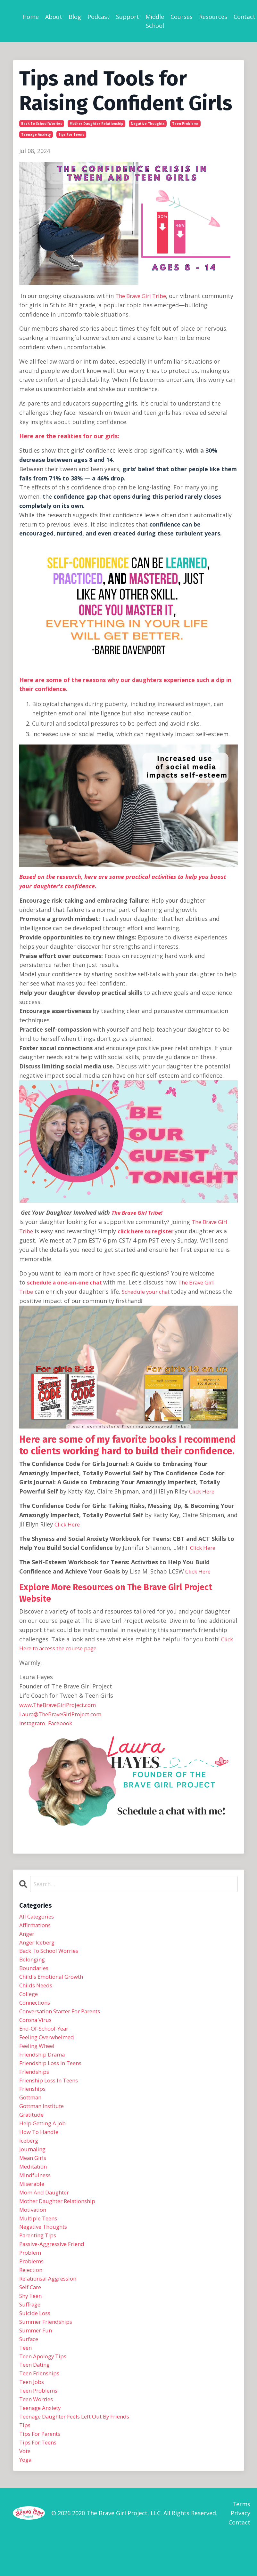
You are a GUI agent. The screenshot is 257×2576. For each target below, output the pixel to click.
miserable (32, 2202)
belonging (33, 1962)
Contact (244, 16)
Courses (181, 16)
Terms (241, 2541)
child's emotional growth (54, 1981)
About (53, 16)
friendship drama (44, 2064)
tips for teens (71, 134)
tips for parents (42, 2469)
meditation (34, 2183)
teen (26, 2377)
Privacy (240, 2551)
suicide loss (36, 2340)
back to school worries (41, 123)
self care (31, 2312)
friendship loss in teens (53, 2073)
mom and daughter (46, 2211)
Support (127, 16)
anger (27, 1935)
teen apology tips (45, 2386)
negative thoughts (148, 123)
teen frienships (41, 2405)
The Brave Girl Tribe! (139, 1212)
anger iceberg (38, 1944)
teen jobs (32, 2414)
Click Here (203, 1491)
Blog (75, 16)
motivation (34, 2230)
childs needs (37, 1990)
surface (29, 2368)
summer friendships (48, 2350)
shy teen (31, 2322)
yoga (26, 2497)
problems (32, 2285)
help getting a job (44, 2137)
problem (31, 2276)
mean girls (34, 2174)
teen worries (37, 2432)
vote (25, 2488)
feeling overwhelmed (49, 2045)
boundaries (35, 1972)
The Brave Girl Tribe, (144, 296)
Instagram (33, 1722)
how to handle (40, 2147)
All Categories (38, 1916)
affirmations (36, 1925)
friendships (35, 2082)
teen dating (36, 2396)
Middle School (154, 21)
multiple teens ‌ (40, 2239)
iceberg (29, 2156)
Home (30, 16)
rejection (32, 2294)
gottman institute (44, 2119)
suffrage (30, 2331)
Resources (213, 16)
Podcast (98, 16)
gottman (31, 2110)
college (29, 1999)
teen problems (185, 123)
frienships (33, 2101)
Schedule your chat (150, 1291)
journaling (33, 2165)
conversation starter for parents (65, 2018)
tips (25, 2460)
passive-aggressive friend (54, 2266)
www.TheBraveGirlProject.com (61, 1704)
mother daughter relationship (96, 123)
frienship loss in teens (51, 2091)
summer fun (36, 2359)
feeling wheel (38, 2054)
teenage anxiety (36, 134)
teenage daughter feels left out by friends (80, 2451)
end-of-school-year (45, 2036)
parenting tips (39, 2257)
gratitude (32, 2128)
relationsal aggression (50, 2303)
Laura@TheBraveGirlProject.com (64, 1713)
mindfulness (36, 2193)
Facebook (65, 1722)
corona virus (37, 2027)
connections (36, 2008)
